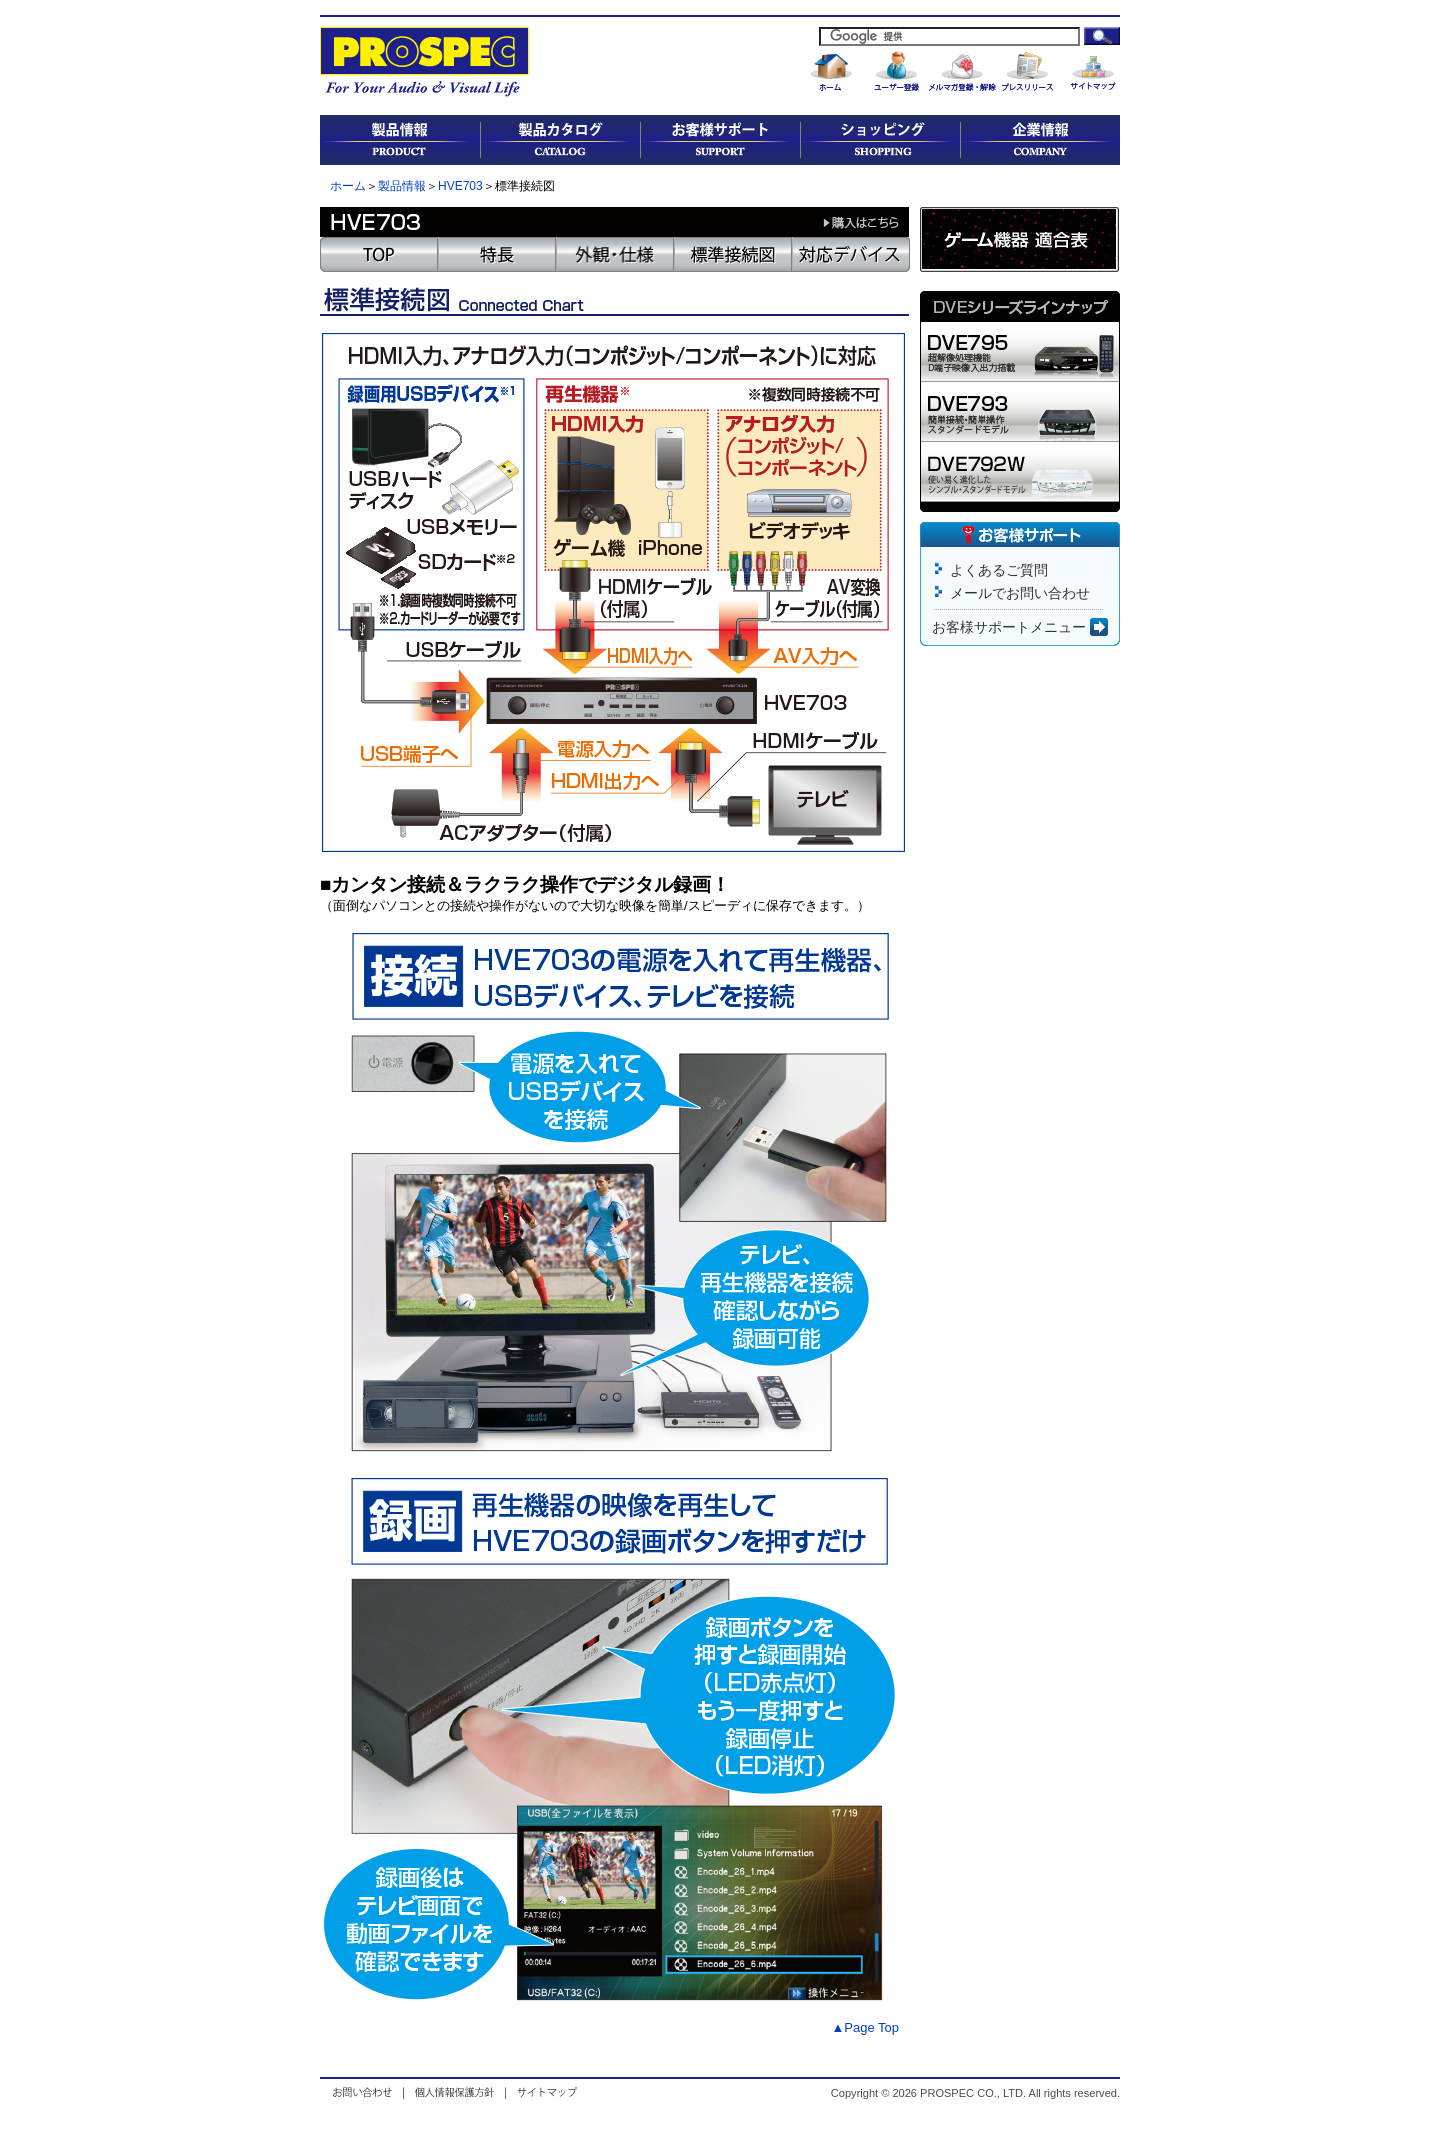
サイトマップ (544, 2092)
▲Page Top (865, 2027)
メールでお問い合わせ (1020, 593)
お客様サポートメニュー (1020, 627)
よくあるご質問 (999, 570)
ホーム (348, 186)
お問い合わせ (366, 2092)
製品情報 (402, 186)
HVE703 (460, 186)
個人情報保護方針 (454, 2092)
